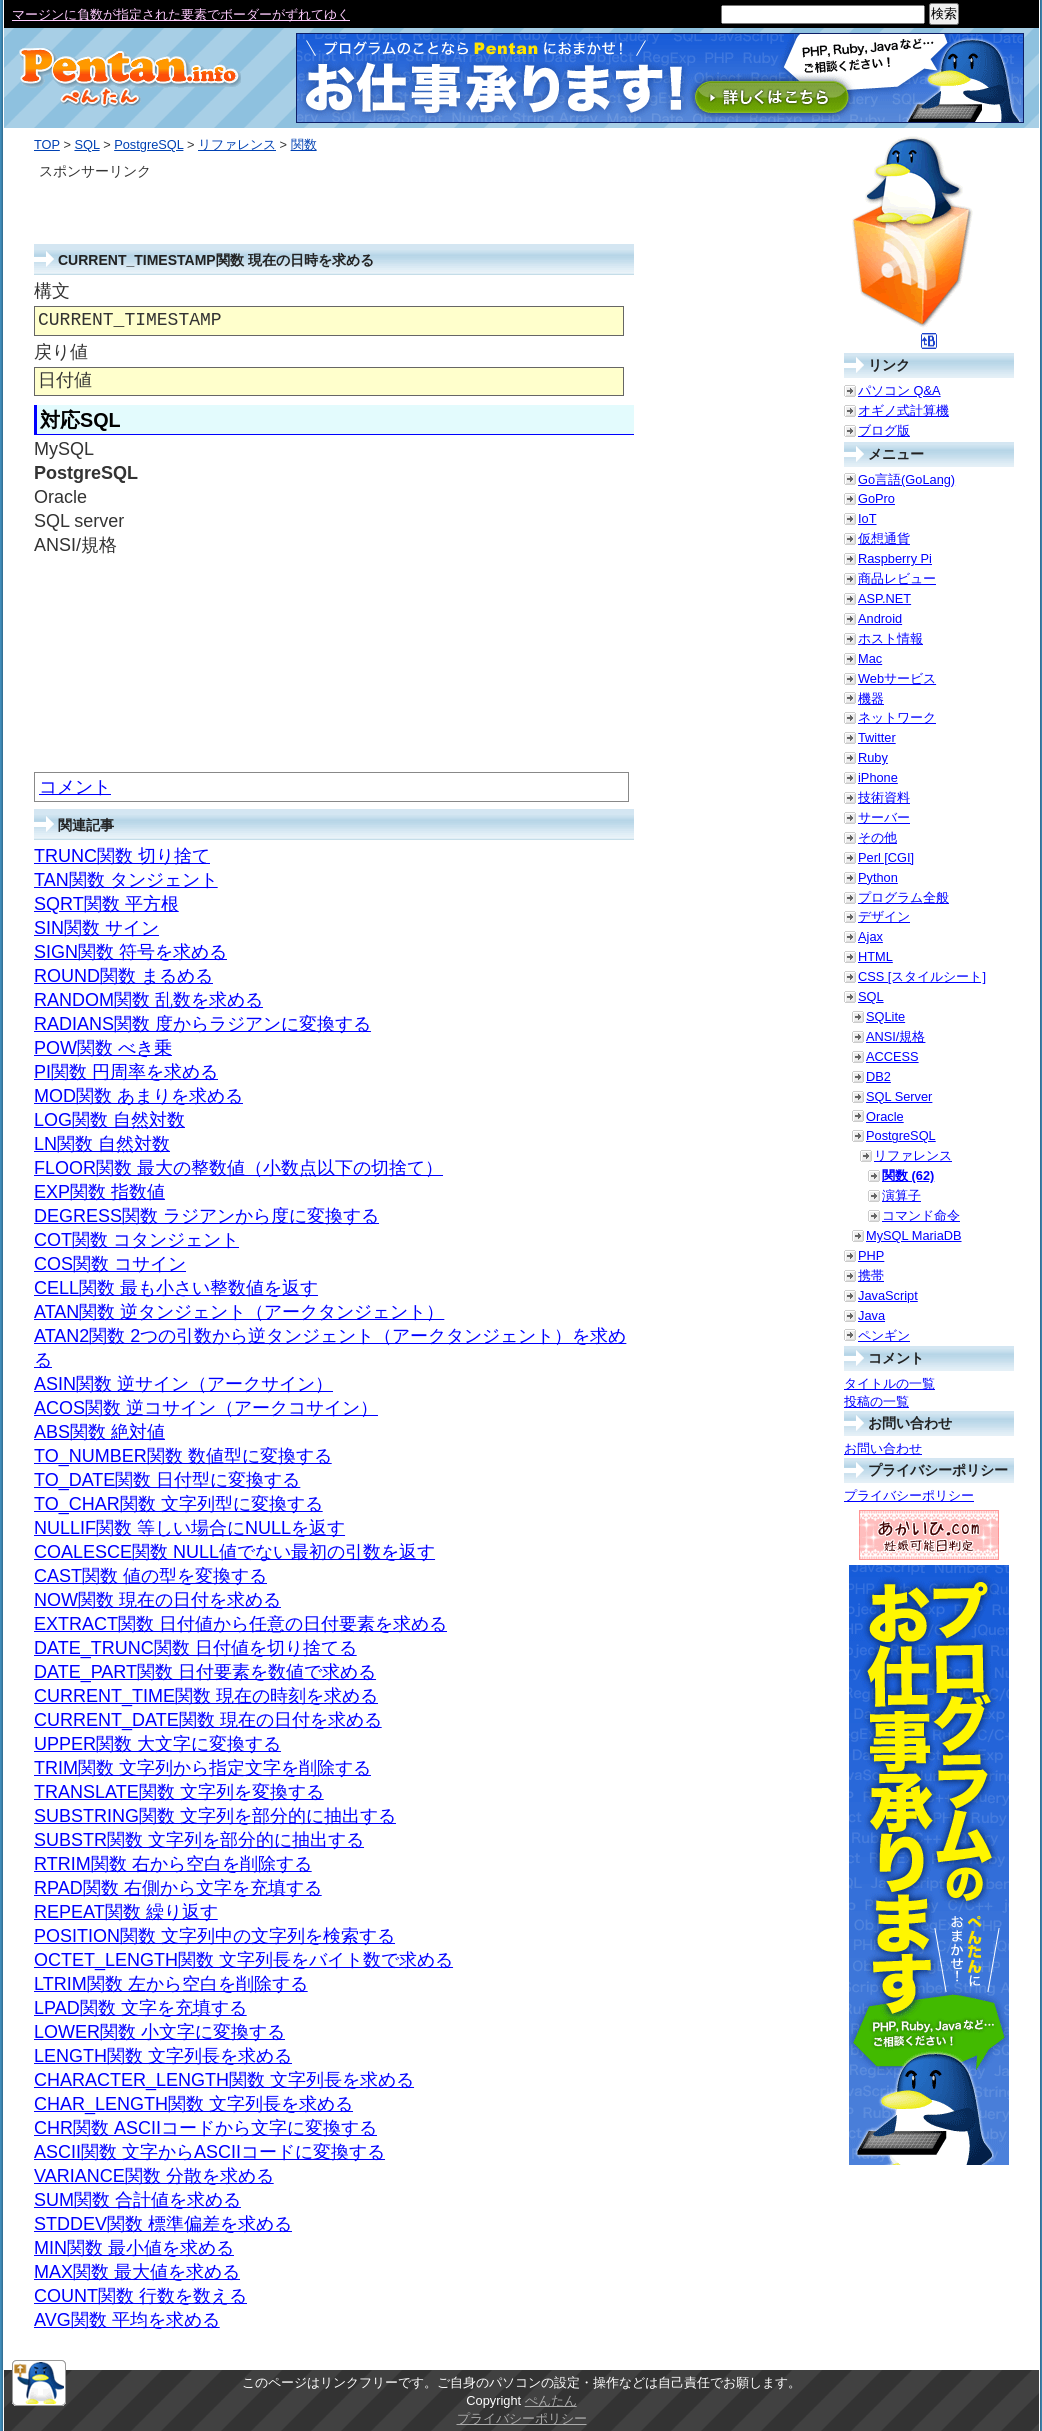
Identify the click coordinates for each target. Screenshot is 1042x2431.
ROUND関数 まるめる (123, 976)
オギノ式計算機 (903, 410)
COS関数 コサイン (110, 1264)
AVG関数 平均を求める (127, 2320)
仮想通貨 (884, 538)
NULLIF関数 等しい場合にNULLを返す (189, 1528)
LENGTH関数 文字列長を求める (163, 2056)
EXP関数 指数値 (99, 1192)
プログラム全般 (903, 897)
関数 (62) (908, 1175)
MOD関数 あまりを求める (138, 1096)
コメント (75, 787)
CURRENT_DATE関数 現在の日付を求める (208, 1720)
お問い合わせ (883, 1448)
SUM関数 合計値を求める (137, 2200)
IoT (867, 518)
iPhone (878, 777)
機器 (871, 698)
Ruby (873, 757)
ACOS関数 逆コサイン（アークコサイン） (206, 1408)
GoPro (876, 498)
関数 (304, 144)
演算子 (901, 1195)
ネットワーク (897, 717)
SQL (86, 144)
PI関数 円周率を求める (126, 1072)
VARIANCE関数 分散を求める (154, 2176)
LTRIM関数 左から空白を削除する (171, 1984)
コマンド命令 (921, 1215)
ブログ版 (884, 430)
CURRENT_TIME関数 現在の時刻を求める (206, 1696)
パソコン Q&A (899, 390)
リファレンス (237, 144)
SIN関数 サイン (96, 928)
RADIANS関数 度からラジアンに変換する (202, 1024)
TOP (47, 144)
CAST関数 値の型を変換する (150, 1576)
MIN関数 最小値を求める (134, 2248)
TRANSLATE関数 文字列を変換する (179, 1792)
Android (880, 618)
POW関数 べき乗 (103, 1048)
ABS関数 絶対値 (99, 1432)
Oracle (885, 1116)
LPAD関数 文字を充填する (140, 2008)
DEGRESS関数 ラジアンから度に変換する (206, 1216)
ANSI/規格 (895, 1036)
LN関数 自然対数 (102, 1144)
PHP (871, 1255)
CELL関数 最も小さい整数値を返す (176, 1288)
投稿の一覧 (876, 1401)
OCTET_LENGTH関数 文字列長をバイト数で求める (243, 1960)
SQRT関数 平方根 (106, 904)
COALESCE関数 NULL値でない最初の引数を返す (234, 1552)
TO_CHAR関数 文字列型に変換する (178, 1504)
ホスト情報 (890, 638)
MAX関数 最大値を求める (137, 2272)
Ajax (870, 936)
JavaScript (888, 1295)
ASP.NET (884, 598)
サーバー (884, 817)
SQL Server (899, 1096)
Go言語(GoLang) (906, 479)
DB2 (878, 1076)
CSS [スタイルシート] (922, 976)
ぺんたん (551, 2400)
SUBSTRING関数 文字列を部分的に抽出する (215, 1816)
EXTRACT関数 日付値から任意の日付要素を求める (240, 1624)
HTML (875, 956)
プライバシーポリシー (909, 1495)
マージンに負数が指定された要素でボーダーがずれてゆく (181, 14)
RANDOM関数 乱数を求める (148, 1000)
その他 (877, 837)
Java (871, 1315)
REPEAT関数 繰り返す (126, 1912)
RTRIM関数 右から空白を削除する (173, 1864)
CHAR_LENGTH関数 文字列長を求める (193, 2104)
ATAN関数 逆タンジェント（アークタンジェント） (239, 1312)
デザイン (884, 916)
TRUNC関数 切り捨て (122, 856)
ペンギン (884, 1335)
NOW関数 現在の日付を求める (157, 1600)
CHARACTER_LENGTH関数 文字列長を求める (224, 2080)
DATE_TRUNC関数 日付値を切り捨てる (195, 1648)
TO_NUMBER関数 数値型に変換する (183, 1456)
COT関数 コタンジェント (136, 1240)
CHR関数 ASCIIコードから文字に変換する (205, 2128)
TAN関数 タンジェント (126, 880)
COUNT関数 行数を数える (140, 2296)
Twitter (877, 737)
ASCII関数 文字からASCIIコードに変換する (209, 2152)
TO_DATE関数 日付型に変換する (167, 1480)
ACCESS (892, 1056)
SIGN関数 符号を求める (130, 952)
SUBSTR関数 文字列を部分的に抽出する (199, 1840)
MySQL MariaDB (914, 1235)
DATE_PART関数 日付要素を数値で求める (205, 1672)
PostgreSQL (148, 144)
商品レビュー (897, 578)
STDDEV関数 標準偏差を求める (163, 2224)
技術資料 (884, 797)
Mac (870, 658)
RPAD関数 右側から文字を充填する (178, 1888)
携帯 (871, 1275)
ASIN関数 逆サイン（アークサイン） (183, 1384)
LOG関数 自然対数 (109, 1120)
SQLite (885, 1016)
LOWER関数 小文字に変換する (159, 2032)
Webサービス (897, 678)
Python (878, 877)
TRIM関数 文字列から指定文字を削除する (202, 1768)
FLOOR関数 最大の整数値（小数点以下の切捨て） (238, 1168)
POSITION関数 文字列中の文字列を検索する (214, 1936)
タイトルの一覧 (889, 1383)
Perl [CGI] (886, 857)
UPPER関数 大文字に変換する (157, 1744)
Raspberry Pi (895, 558)
